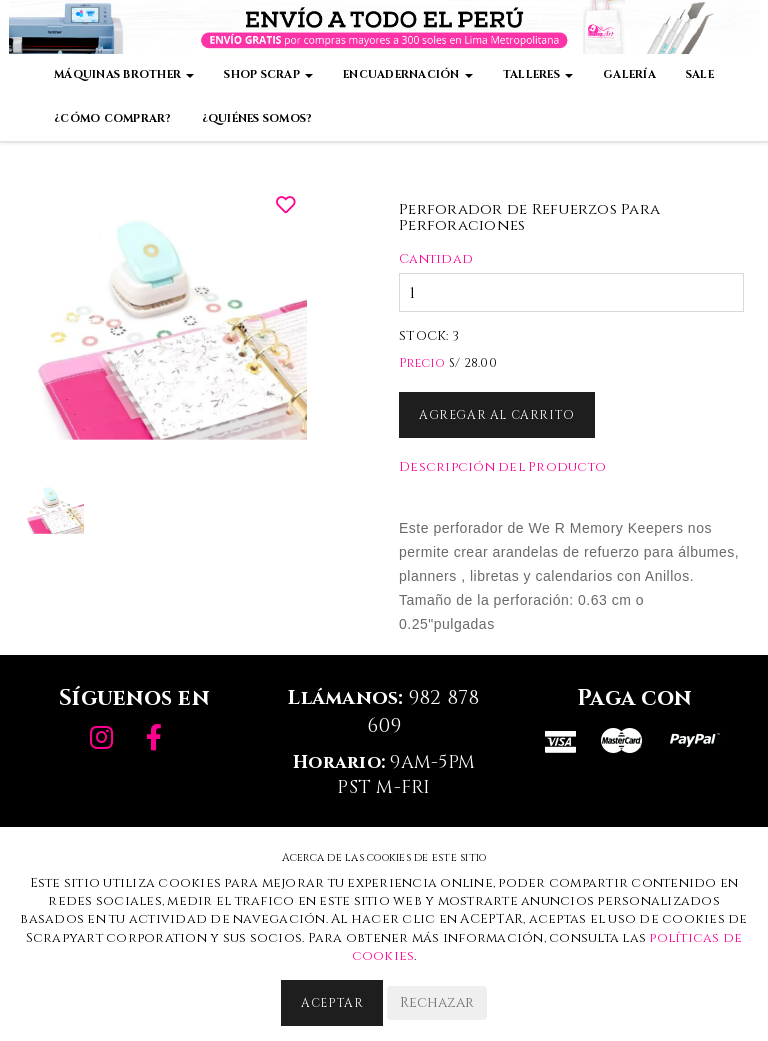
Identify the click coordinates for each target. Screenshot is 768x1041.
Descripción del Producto (502, 467)
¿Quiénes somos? (257, 118)
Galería (629, 74)
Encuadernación (408, 74)
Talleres (538, 74)
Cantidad (436, 259)
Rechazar (437, 1002)
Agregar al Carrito (497, 415)
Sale (700, 74)
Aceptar (332, 1003)
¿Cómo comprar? (113, 118)
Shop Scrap (268, 74)
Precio (422, 363)
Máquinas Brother (124, 74)
